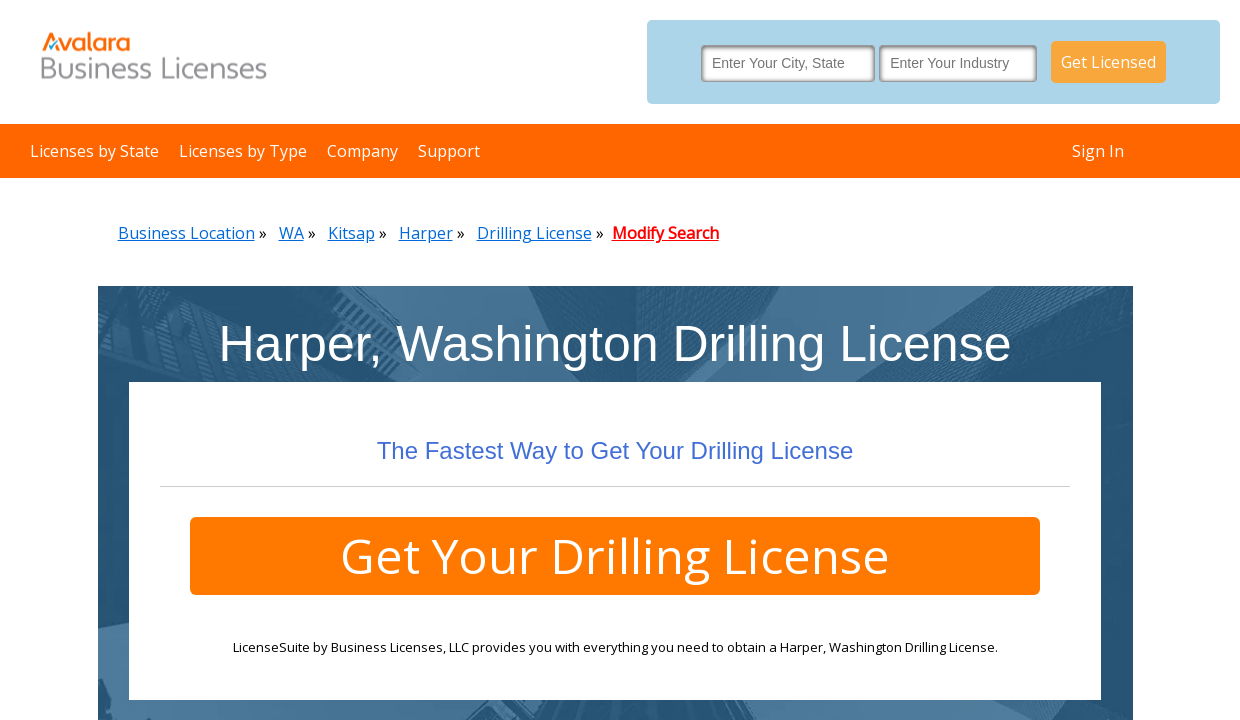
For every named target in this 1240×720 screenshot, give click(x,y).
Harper (426, 233)
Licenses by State (94, 151)
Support (449, 151)
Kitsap (351, 233)
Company (362, 151)
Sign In (1098, 151)
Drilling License (534, 233)
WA (291, 233)
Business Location (186, 233)
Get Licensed (1108, 62)
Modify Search (665, 233)
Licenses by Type (243, 151)
